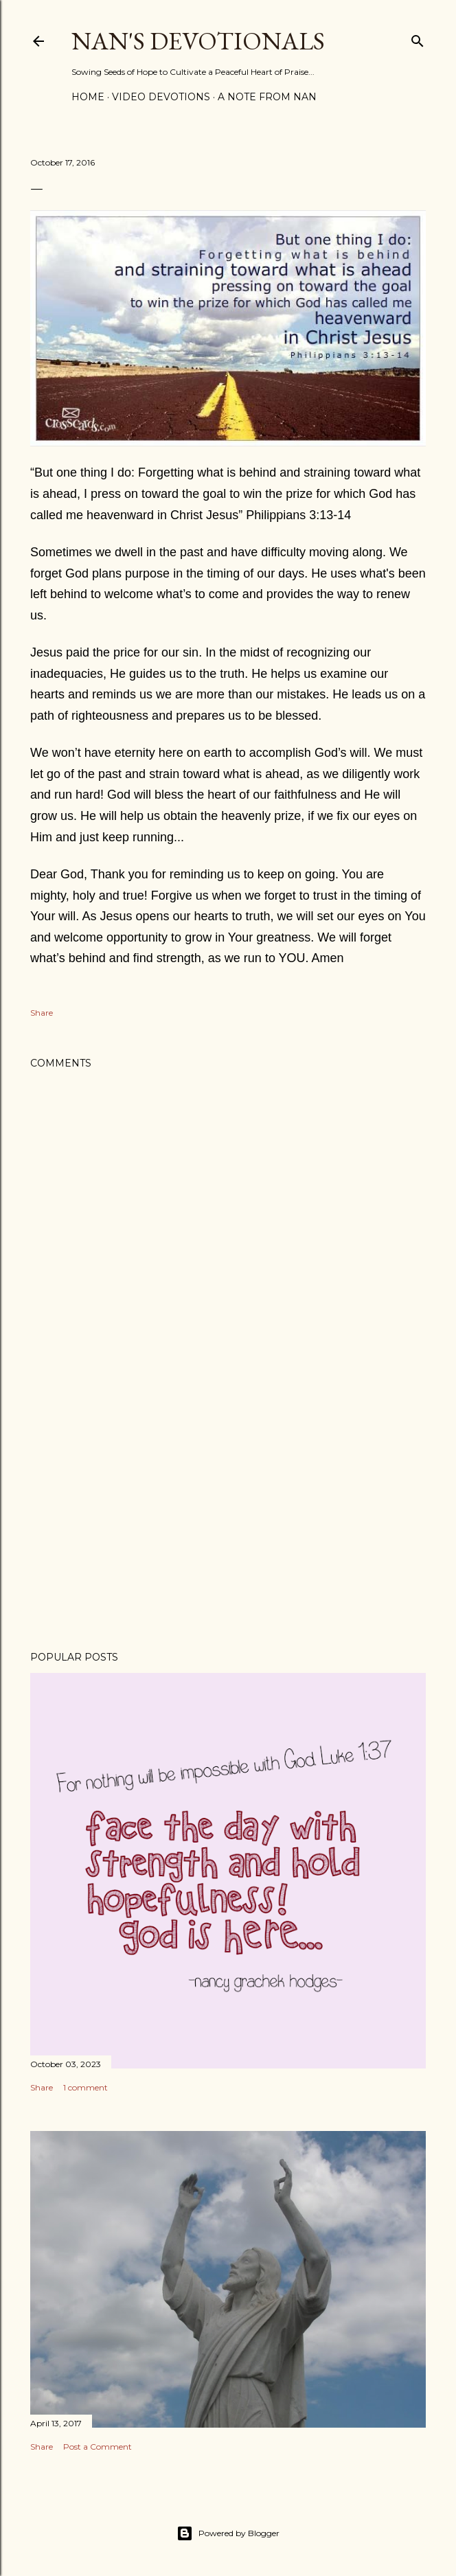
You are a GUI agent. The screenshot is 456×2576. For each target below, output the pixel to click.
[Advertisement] (228, 1520)
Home (87, 97)
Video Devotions (161, 97)
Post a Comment (97, 2446)
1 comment (85, 2087)
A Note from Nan (267, 97)
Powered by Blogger (228, 2533)
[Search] (417, 38)
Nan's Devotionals (198, 41)
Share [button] (41, 1012)
